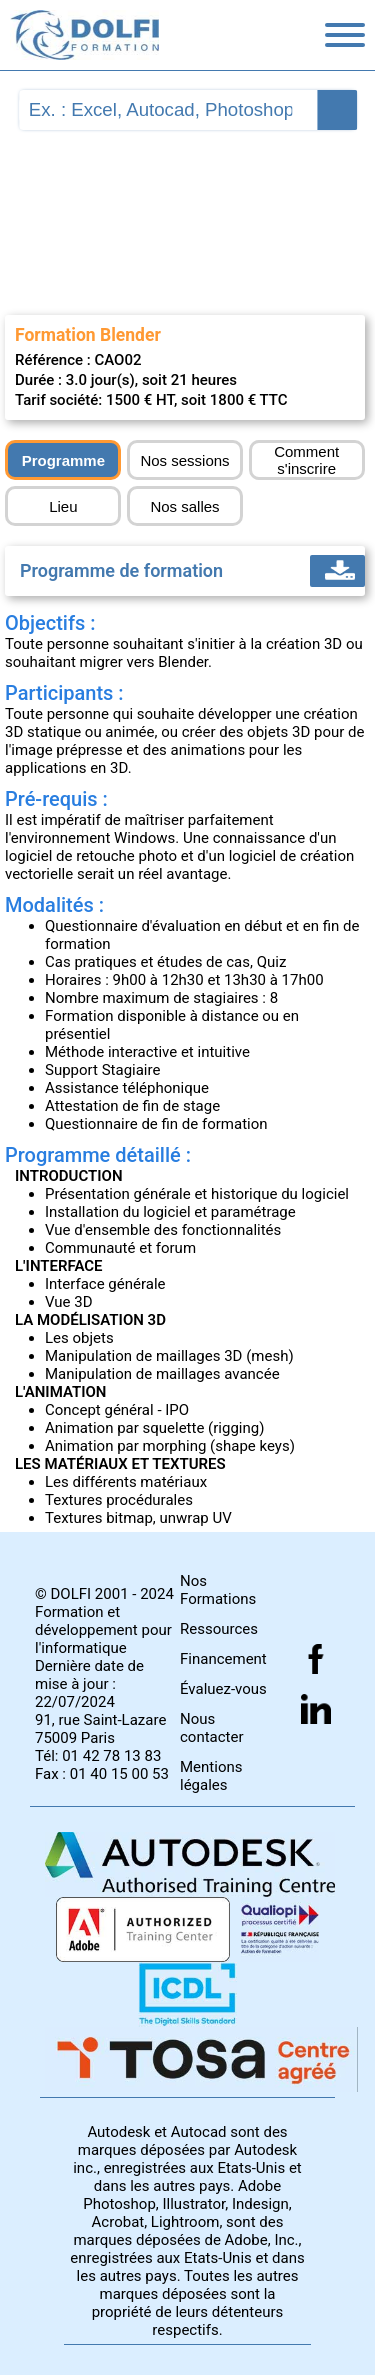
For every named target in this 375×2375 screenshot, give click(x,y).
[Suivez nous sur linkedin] (316, 1709)
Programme (63, 460)
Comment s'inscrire (306, 460)
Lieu (63, 506)
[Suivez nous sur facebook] (316, 1659)
